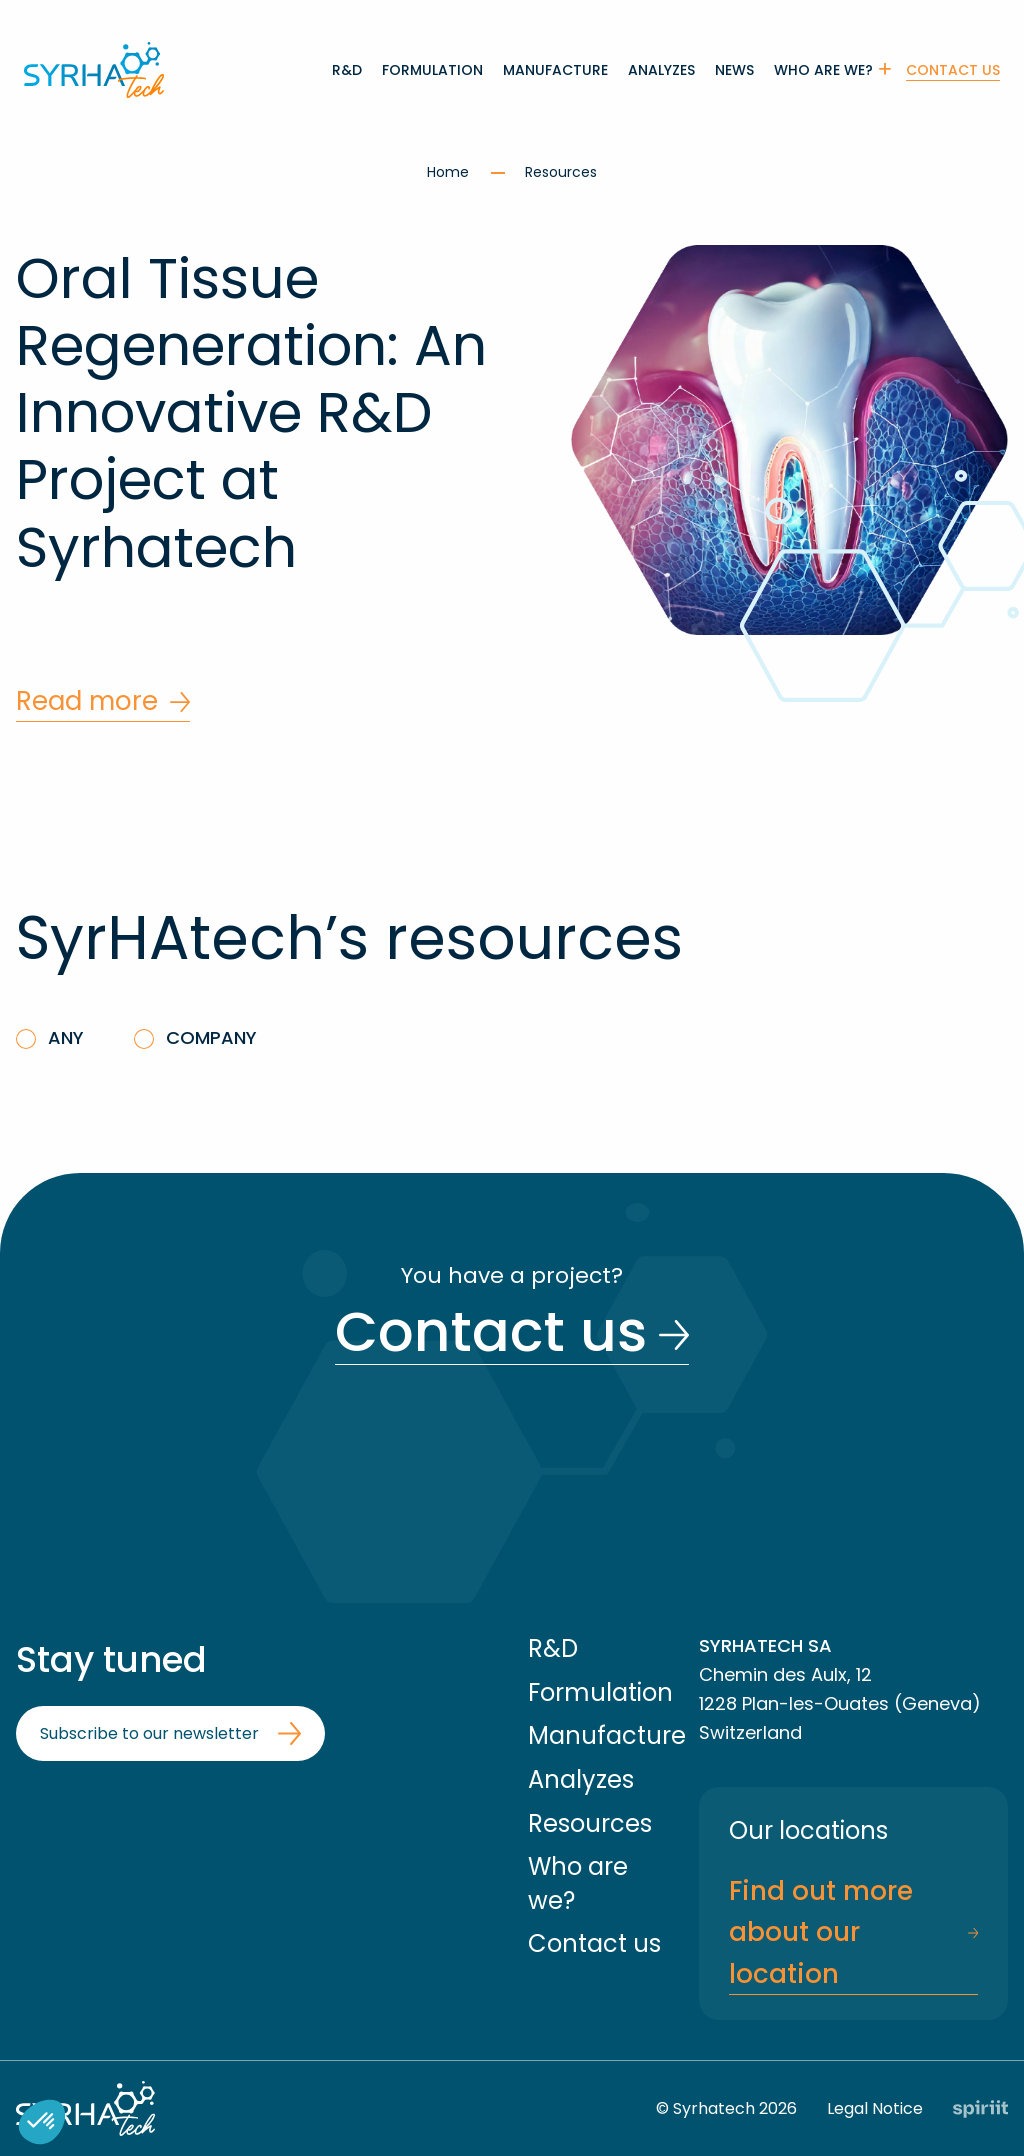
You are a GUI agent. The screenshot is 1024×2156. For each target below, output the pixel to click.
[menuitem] (347, 70)
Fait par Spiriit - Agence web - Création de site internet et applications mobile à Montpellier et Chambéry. (980, 2109)
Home (450, 172)
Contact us (953, 70)
